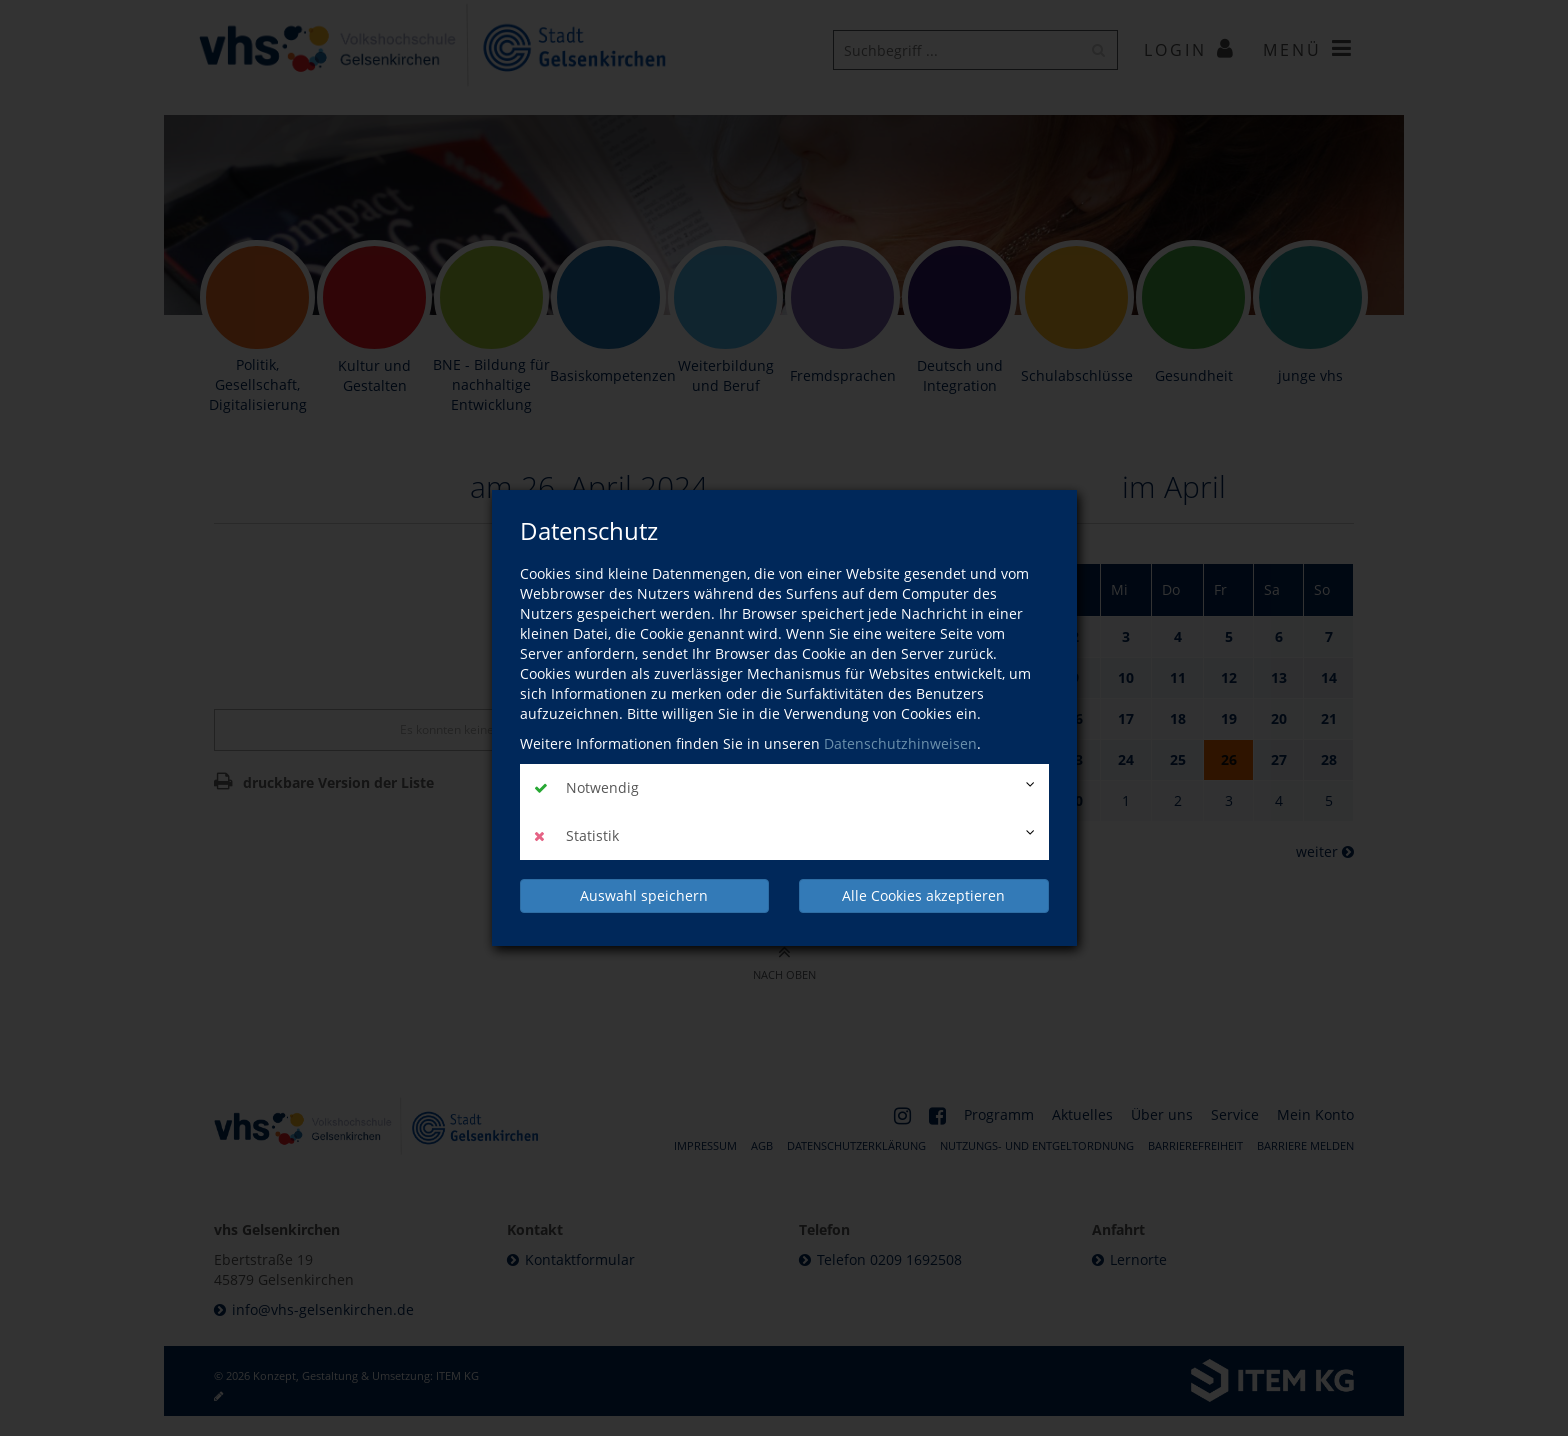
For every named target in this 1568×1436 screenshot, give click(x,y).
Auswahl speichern (644, 895)
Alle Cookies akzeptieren (923, 895)
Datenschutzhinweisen (900, 743)
